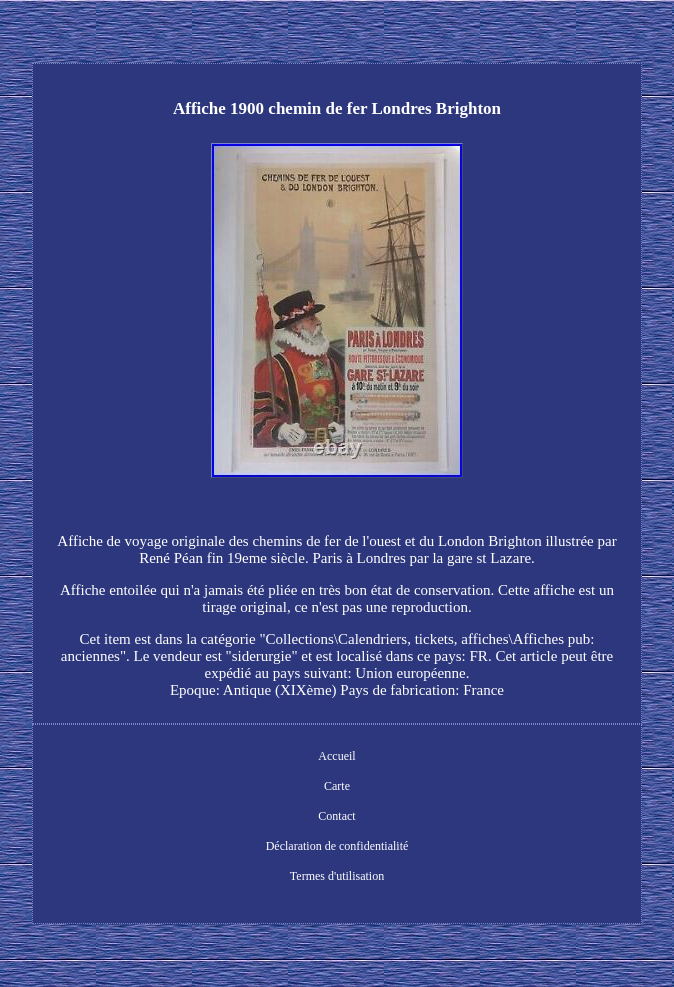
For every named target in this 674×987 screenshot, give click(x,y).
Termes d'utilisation (337, 876)
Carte (337, 786)
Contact (336, 816)
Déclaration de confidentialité (337, 846)
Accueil (336, 756)
